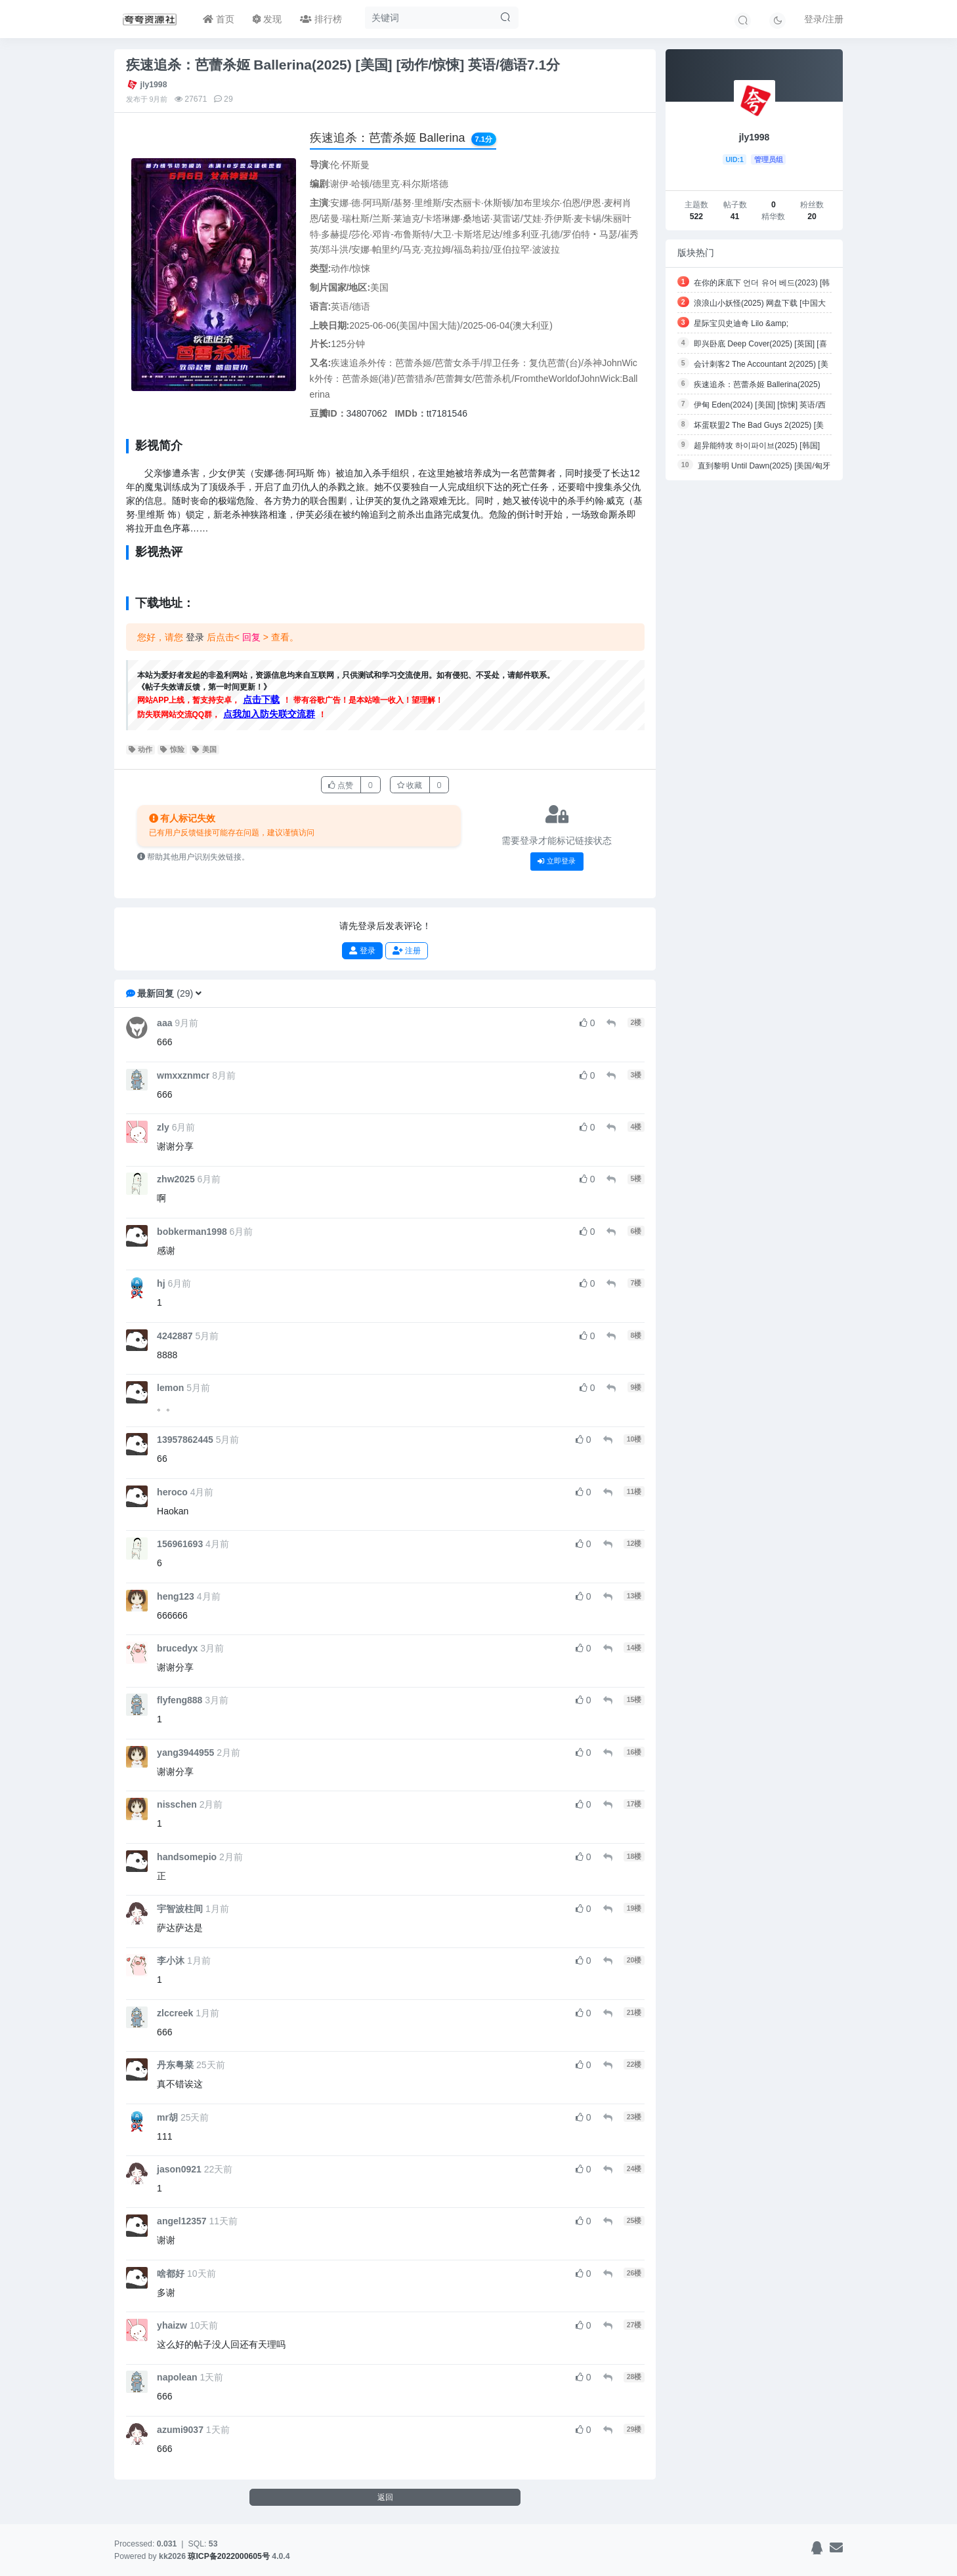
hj (161, 1283)
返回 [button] (385, 2497)
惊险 (172, 749)
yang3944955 (185, 1752)
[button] (199, 993)
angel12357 (182, 2221)
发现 (267, 19)
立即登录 (557, 861)
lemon (170, 1387)
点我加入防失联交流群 (269, 714)
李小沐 (170, 1960)
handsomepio (187, 1857)
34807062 (367, 413)
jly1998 (153, 84)
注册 (406, 950)
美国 (204, 749)
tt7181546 (447, 413)
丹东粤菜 (175, 2065)
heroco (172, 1492)
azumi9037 (180, 2429)
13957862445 (185, 1439)
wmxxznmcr (183, 1075)
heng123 (175, 1596)
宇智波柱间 (180, 1908)
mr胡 (167, 2117)
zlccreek (175, 2013)
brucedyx (177, 1648)
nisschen (177, 1804)
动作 (141, 749)
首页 (218, 19)
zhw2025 (176, 1179)
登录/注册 (823, 19)
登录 (195, 637)
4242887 (175, 1336)
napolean (177, 2377)
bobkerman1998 (192, 1231)
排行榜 (321, 19)
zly (163, 1127)
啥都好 (170, 2273)
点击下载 (261, 699)
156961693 (180, 1544)
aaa (164, 1023)
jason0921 (179, 2169)
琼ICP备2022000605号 (230, 2556)
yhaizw (172, 2325)
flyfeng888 (179, 1700)
